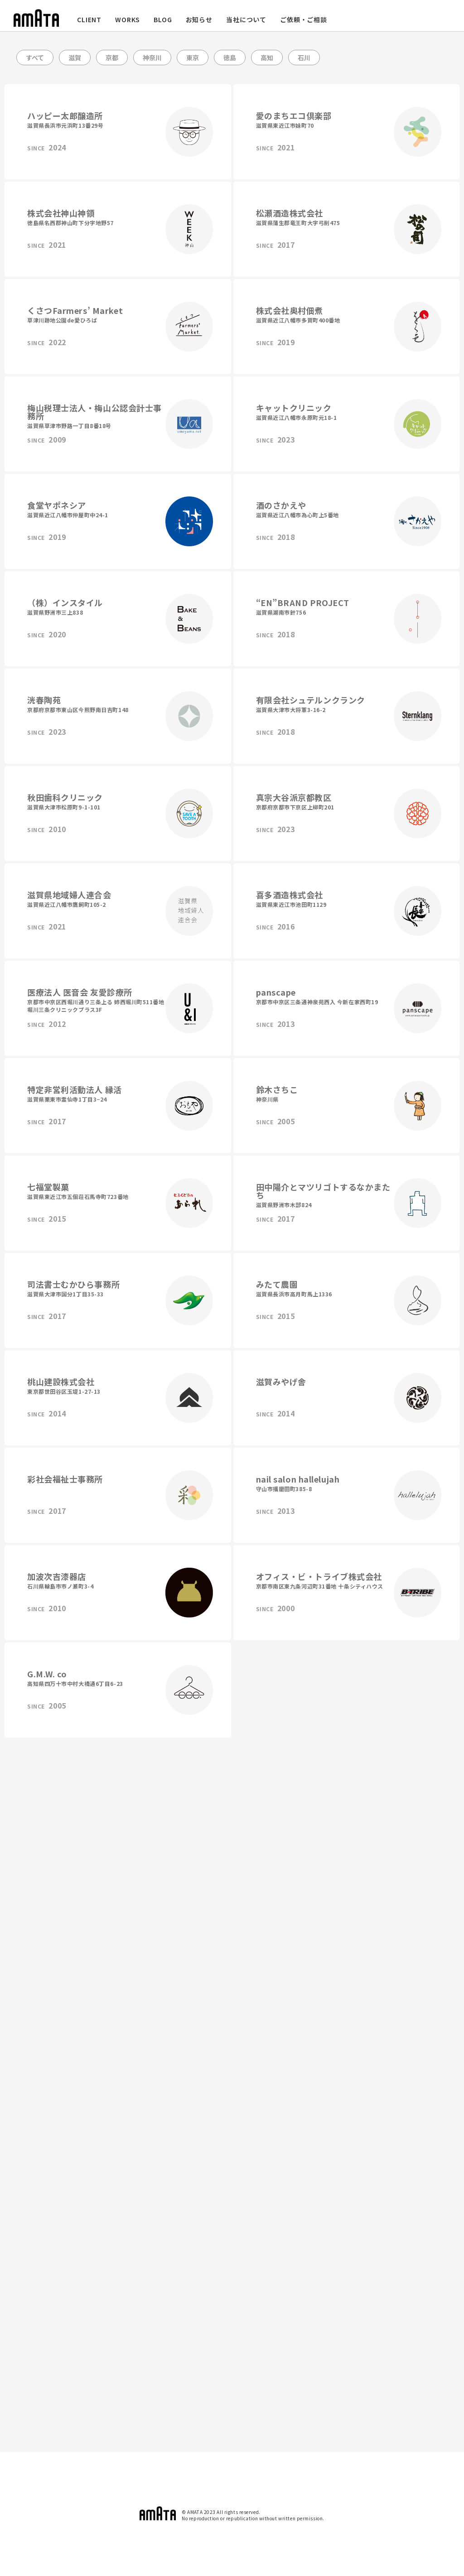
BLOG (163, 19)
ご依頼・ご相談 (303, 19)
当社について (246, 19)
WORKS (127, 19)
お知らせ (199, 19)
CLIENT (89, 19)
